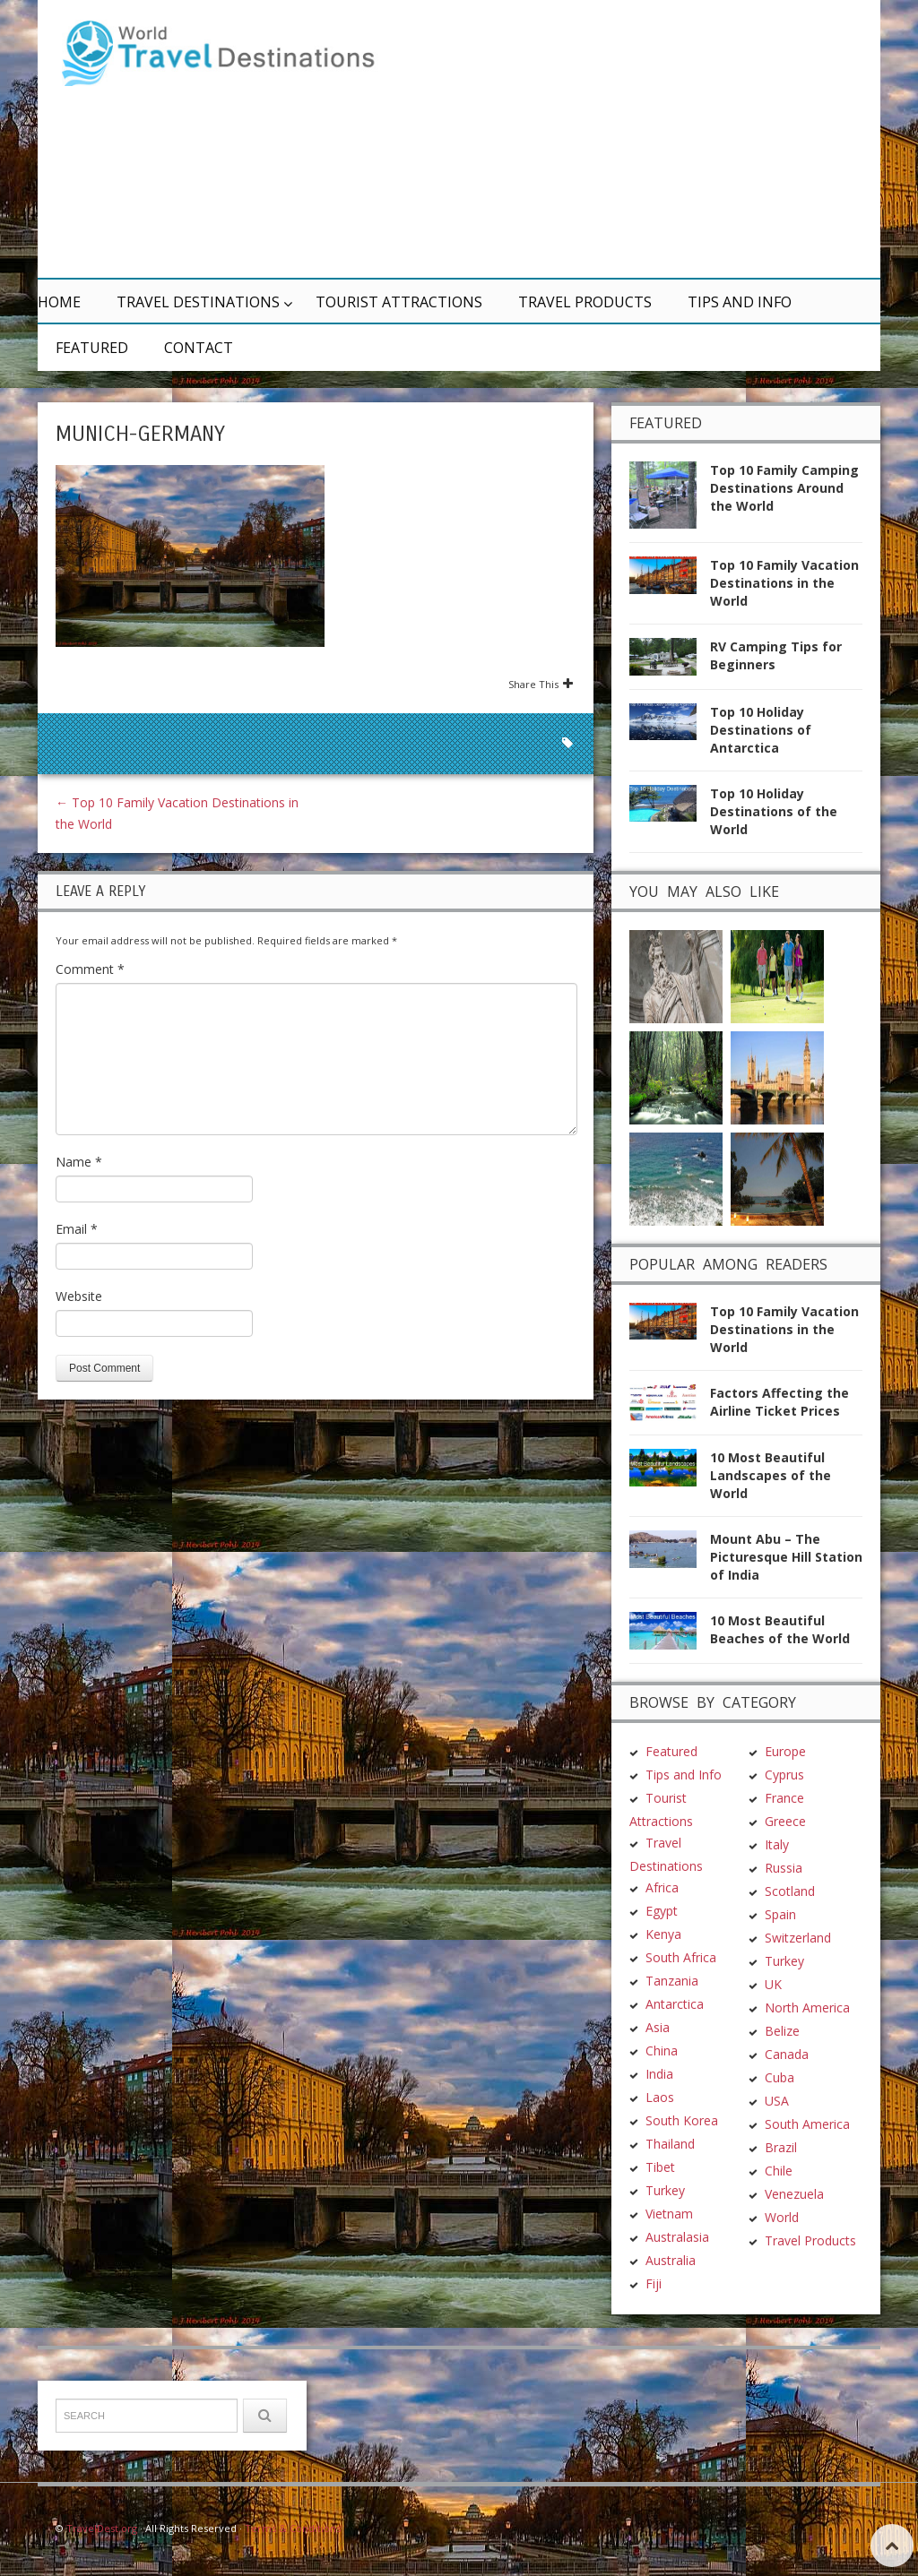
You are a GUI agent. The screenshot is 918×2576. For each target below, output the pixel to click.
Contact (198, 348)
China (661, 2050)
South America (807, 2123)
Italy (777, 1844)
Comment (90, 969)
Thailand (670, 2143)
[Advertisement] (629, 138)
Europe (785, 1751)
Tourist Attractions (399, 302)
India (659, 2073)
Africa (662, 1887)
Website (79, 1296)
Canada (787, 2054)
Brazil (781, 2147)
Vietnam (669, 2213)
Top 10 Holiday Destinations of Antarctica (760, 729)
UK (773, 1984)
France (784, 1797)
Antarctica (674, 2003)
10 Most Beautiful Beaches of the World (780, 1629)
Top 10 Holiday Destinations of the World (773, 811)
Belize (782, 2030)
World (782, 2217)
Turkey (665, 2190)
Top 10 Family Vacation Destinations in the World (784, 582)
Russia (783, 1867)
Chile (778, 2170)
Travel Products (585, 302)
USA (777, 2100)
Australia (670, 2260)
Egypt (661, 1910)
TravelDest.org (101, 2528)
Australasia (677, 2236)
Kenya (663, 1934)
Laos (659, 2097)
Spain (780, 1914)
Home (59, 302)
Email (77, 1228)
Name (79, 1161)
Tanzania (671, 1980)
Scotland (790, 1891)
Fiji (653, 2283)
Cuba (779, 2077)
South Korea (681, 2120)
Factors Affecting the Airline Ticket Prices (779, 1401)
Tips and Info (740, 302)
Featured (92, 348)
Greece (785, 1821)
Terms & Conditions (293, 2528)
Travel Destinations (198, 302)
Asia (657, 2027)
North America (807, 2007)
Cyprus (784, 1774)
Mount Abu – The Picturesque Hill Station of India (786, 1556)
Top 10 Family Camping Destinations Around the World (784, 487)
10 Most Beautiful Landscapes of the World (770, 1475)
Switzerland (798, 1937)
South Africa (680, 1957)
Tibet (660, 2166)
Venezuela (794, 2193)
